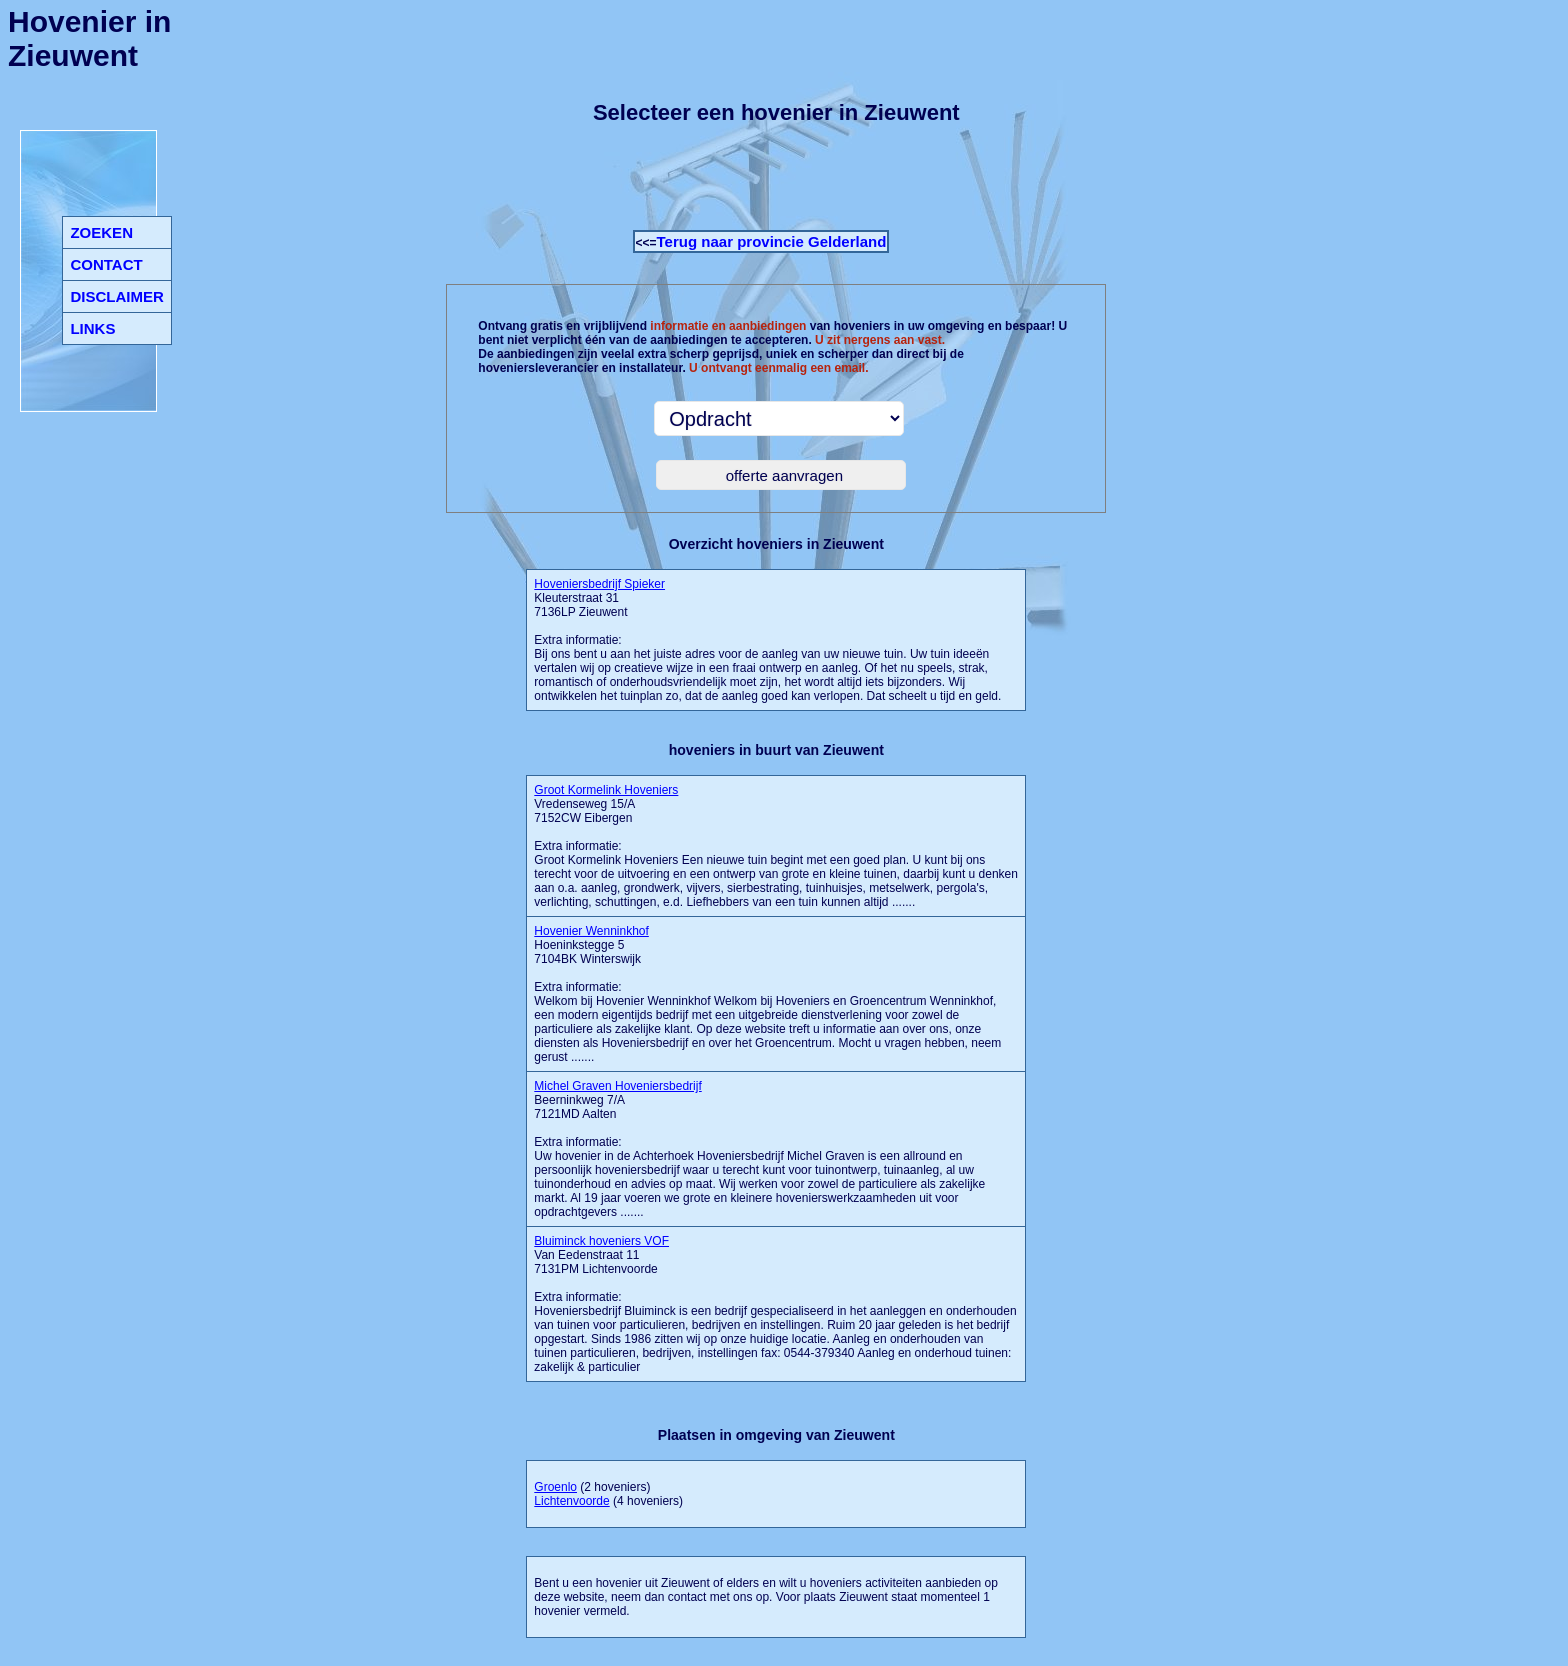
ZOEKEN (101, 232)
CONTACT (106, 264)
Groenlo (555, 1487)
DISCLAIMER (116, 296)
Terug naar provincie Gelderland (772, 241)
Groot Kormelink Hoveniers (606, 790)
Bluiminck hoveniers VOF (601, 1241)
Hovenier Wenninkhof (591, 931)
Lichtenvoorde (571, 1501)
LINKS (92, 328)
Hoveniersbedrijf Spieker (599, 584)
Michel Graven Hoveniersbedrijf (617, 1086)
